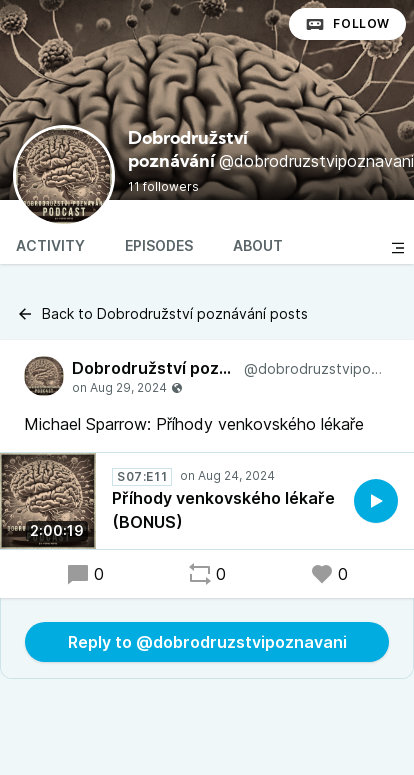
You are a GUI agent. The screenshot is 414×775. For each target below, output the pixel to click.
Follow (347, 24)
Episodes (159, 245)
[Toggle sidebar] (398, 248)
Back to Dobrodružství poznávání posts (162, 314)
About (258, 245)
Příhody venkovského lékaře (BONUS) (223, 510)
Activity (50, 245)
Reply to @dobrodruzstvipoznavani (207, 642)
